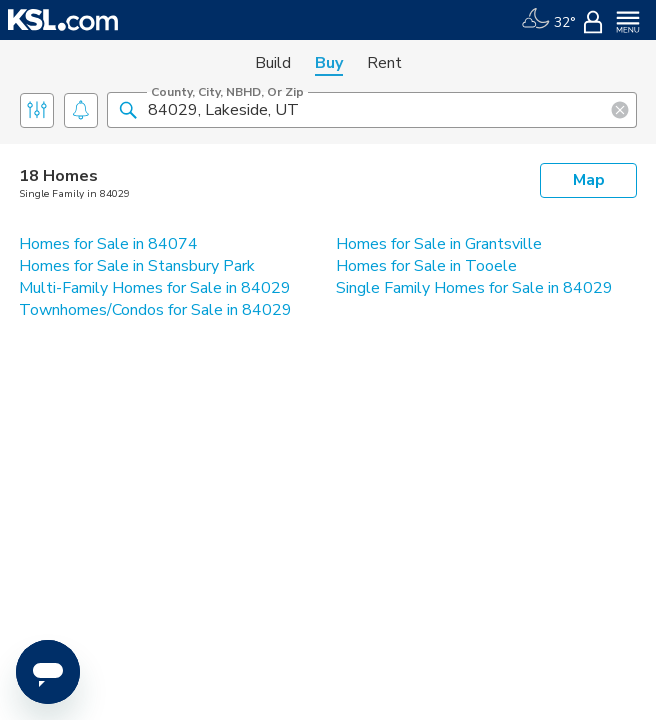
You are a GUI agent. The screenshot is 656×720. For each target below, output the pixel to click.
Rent (384, 63)
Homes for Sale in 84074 (108, 244)
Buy (329, 63)
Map (589, 180)
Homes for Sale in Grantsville (439, 244)
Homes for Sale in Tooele (426, 266)
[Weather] (548, 20)
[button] (128, 109)
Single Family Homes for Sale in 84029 (474, 288)
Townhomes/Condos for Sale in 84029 (155, 310)
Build (273, 63)
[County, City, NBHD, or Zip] (372, 110)
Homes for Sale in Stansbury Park (137, 266)
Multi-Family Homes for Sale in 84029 (155, 288)
